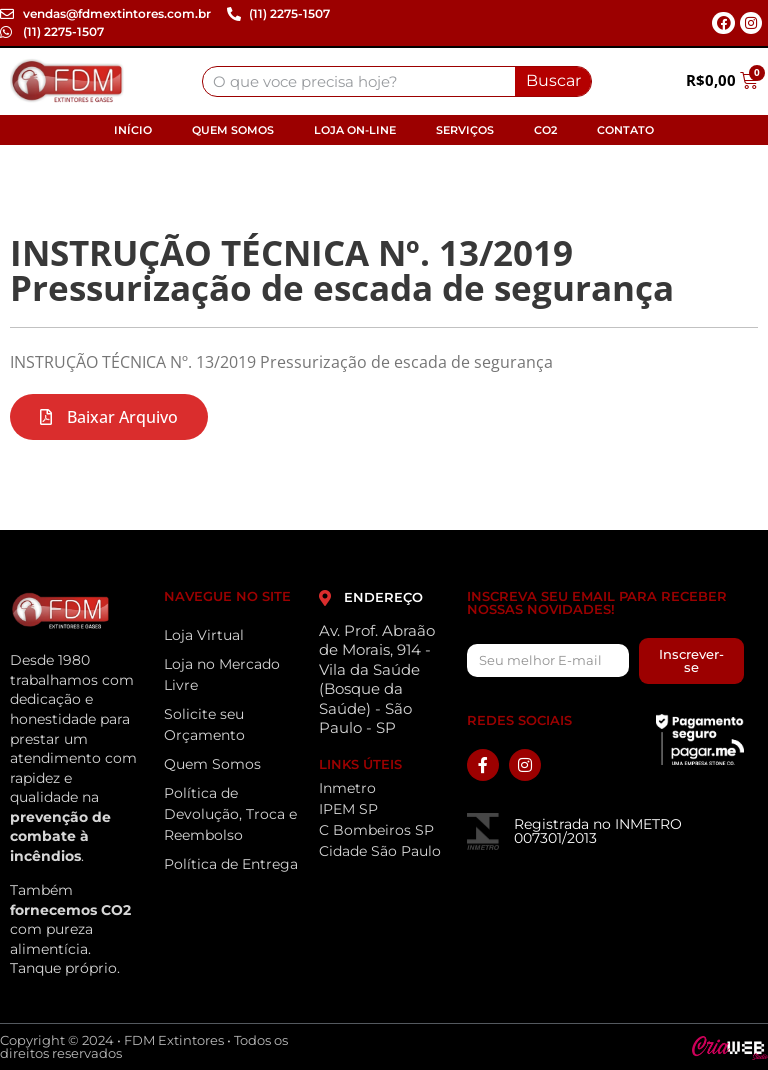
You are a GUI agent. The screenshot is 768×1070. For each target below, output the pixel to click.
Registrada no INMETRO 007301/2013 (598, 831)
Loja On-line (355, 130)
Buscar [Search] (553, 80)
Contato (625, 130)
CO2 (545, 130)
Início (133, 130)
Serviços (465, 130)
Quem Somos (233, 130)
